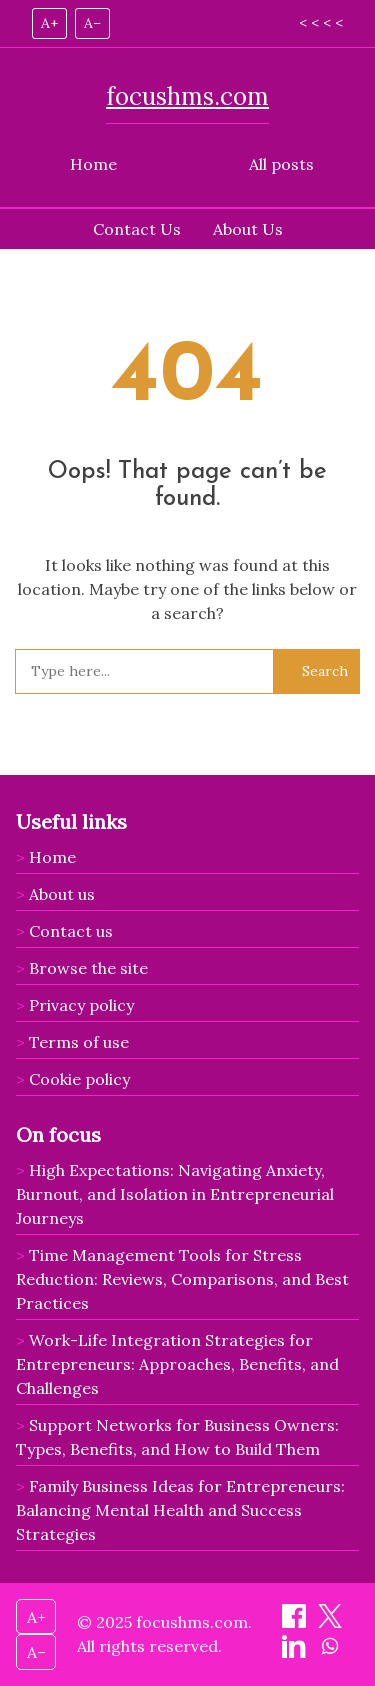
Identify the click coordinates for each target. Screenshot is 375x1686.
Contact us (71, 931)
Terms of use (79, 1042)
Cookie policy (79, 1079)
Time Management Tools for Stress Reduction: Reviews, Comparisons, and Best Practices (182, 1279)
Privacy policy (81, 1005)
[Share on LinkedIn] (296, 1652)
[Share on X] (330, 1622)
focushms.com (187, 96)
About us (62, 894)
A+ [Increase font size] (49, 23)
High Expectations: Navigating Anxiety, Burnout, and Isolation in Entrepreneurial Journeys (175, 1194)
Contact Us (137, 229)
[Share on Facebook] (296, 1622)
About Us (248, 229)
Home (93, 164)
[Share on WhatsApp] (330, 1652)
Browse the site (88, 968)
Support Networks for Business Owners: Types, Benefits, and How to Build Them (177, 1437)
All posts (281, 164)
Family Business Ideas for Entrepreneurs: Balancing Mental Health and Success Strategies (180, 1510)
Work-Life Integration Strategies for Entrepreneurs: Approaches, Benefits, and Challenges (177, 1364)
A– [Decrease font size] (92, 23)
